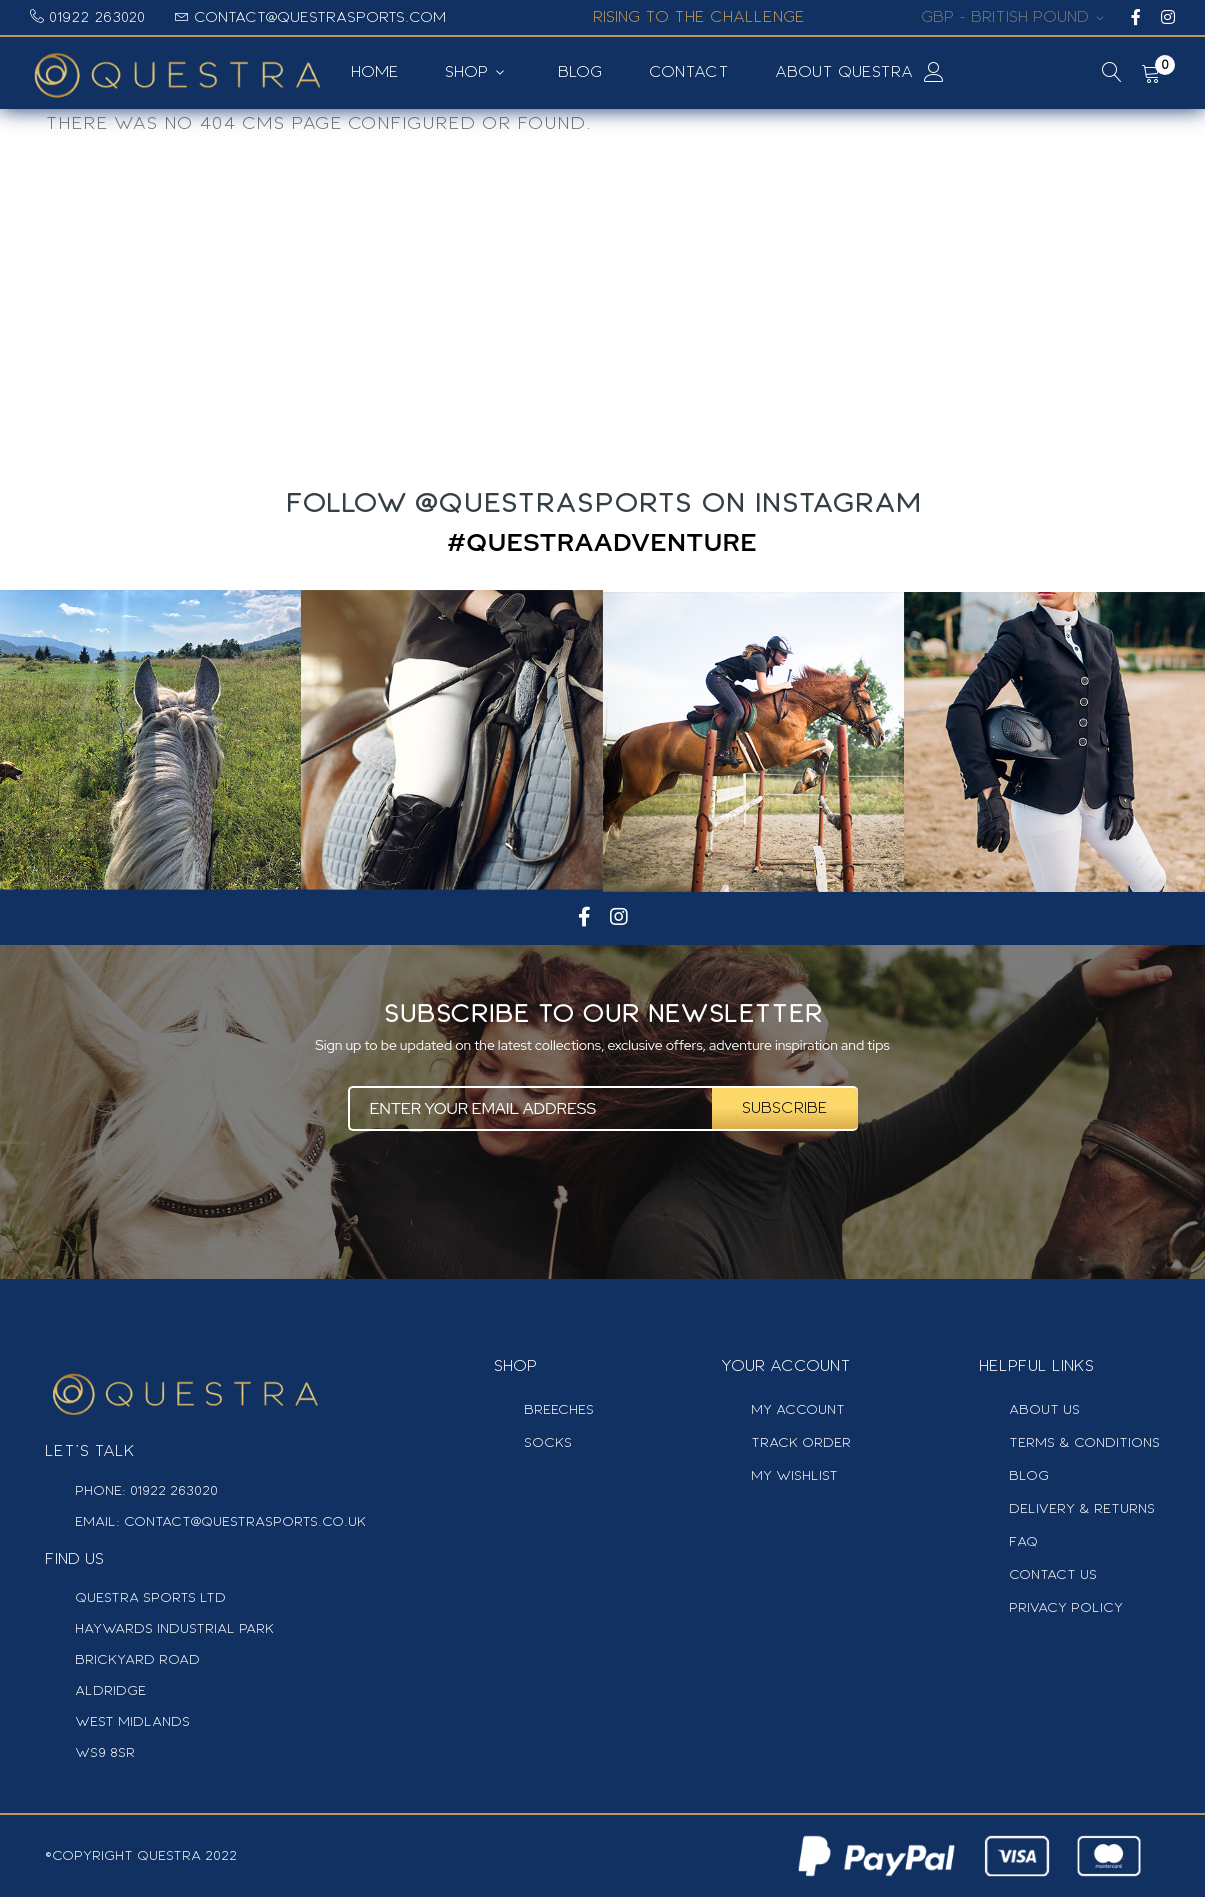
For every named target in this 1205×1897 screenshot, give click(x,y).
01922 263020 (97, 17)
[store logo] (185, 73)
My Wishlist (794, 1475)
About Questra (844, 72)
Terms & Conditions (1084, 1442)
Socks (548, 1442)
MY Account (798, 1409)
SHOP (467, 72)
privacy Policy (1066, 1607)
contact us (1053, 1574)
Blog (581, 72)
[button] (1016, 17)
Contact (689, 72)
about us (1044, 1409)
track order (801, 1442)
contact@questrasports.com (320, 17)
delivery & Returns (1082, 1508)
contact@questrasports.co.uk (243, 1521)
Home (376, 72)
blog (1029, 1475)
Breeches (559, 1409)
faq (1023, 1541)
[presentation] (602, 1190)
